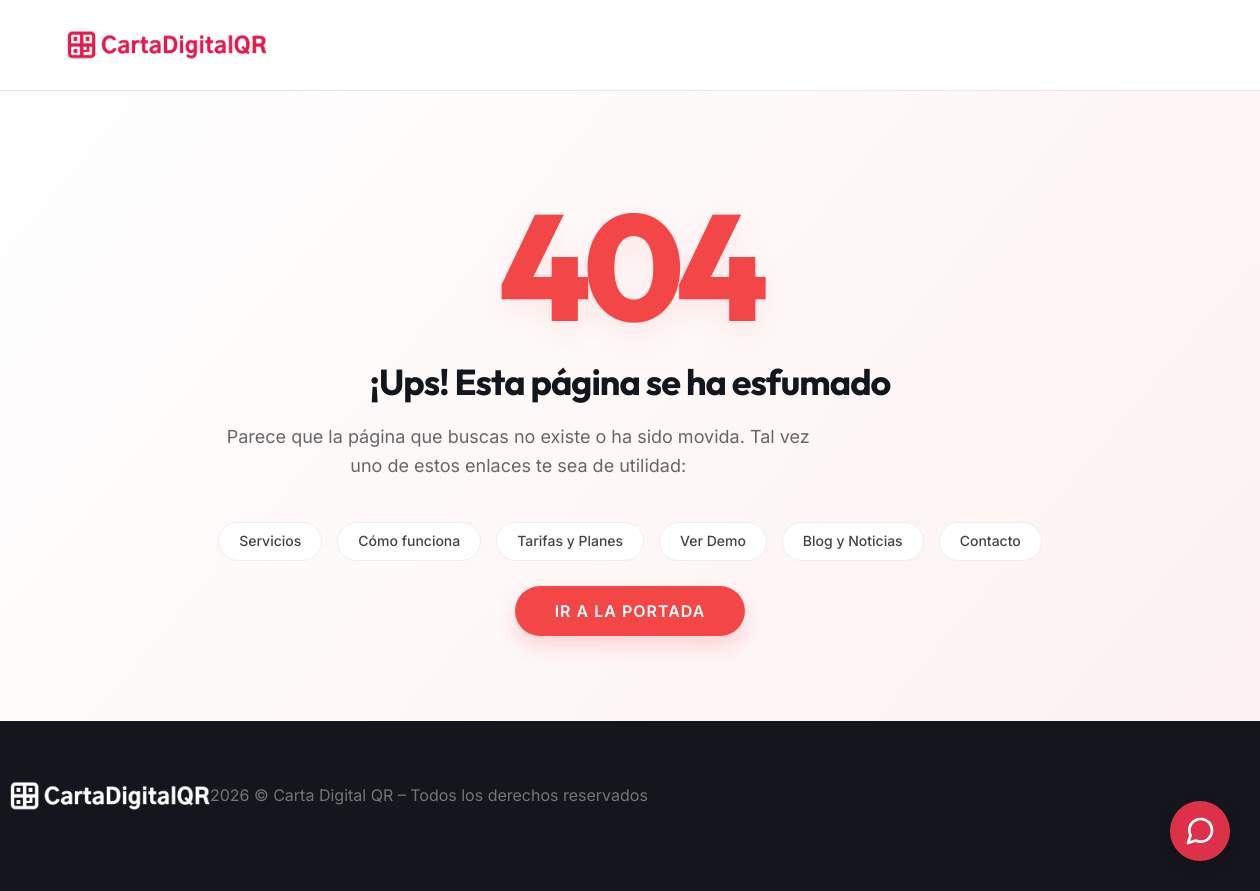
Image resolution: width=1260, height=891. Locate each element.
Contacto (990, 541)
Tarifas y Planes (570, 541)
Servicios (270, 541)
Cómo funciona (409, 541)
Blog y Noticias (853, 541)
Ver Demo (713, 541)
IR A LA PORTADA (630, 611)
